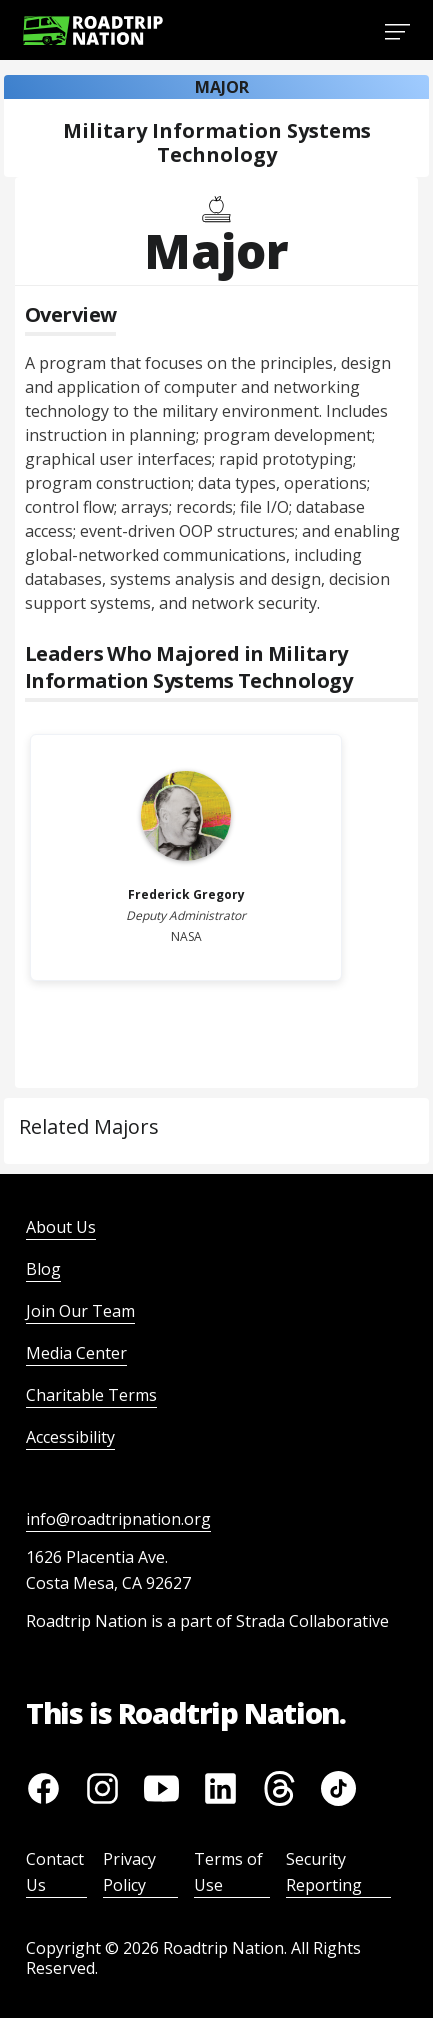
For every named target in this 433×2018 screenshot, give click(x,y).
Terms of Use (228, 1872)
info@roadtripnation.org (118, 1519)
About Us (61, 1227)
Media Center (76, 1353)
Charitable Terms (91, 1395)
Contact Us (55, 1872)
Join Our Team (80, 1311)
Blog (43, 1269)
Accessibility (70, 1437)
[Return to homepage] (93, 30)
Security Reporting (324, 1872)
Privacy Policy (129, 1872)
